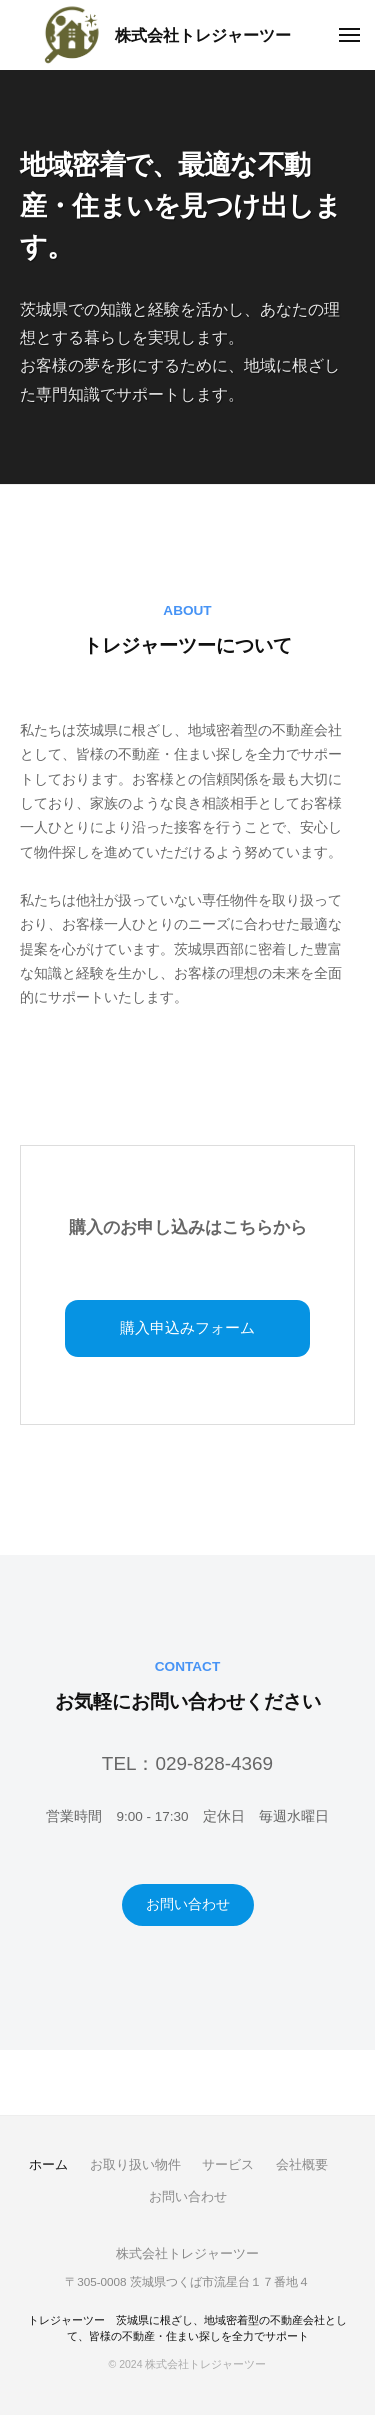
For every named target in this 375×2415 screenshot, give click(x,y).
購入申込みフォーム (187, 1328)
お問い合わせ (188, 1904)
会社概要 (302, 2164)
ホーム (48, 2164)
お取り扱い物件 (135, 2164)
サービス (228, 2164)
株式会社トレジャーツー (203, 35)
